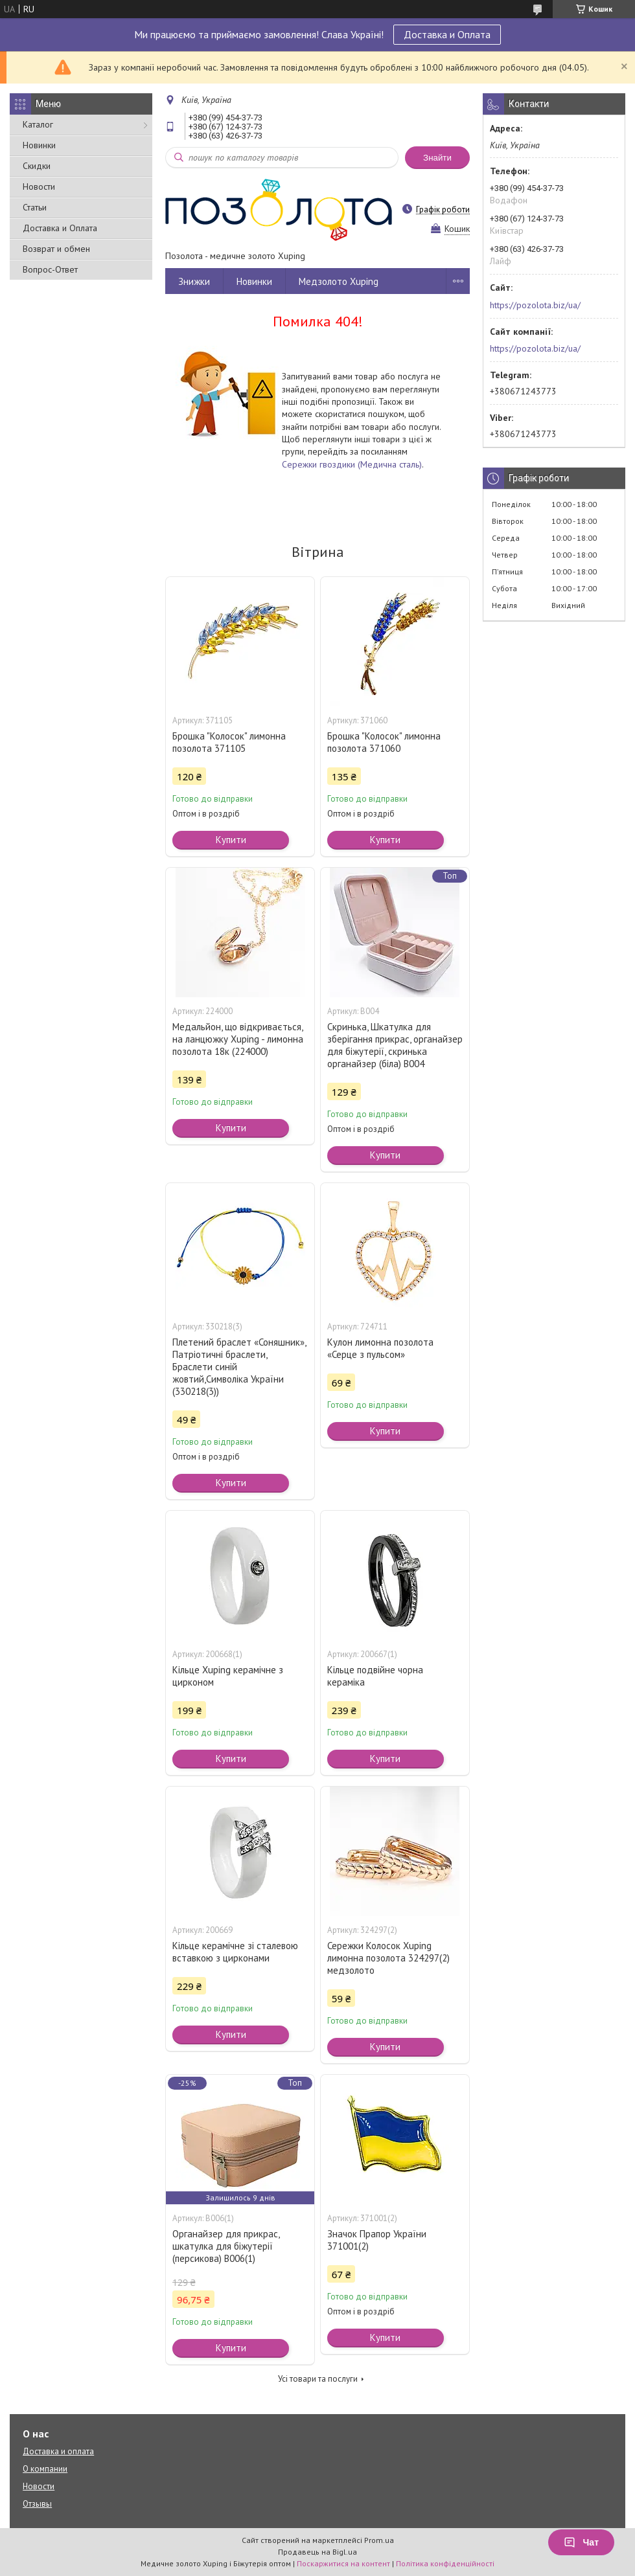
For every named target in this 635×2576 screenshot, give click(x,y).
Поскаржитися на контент (343, 2563)
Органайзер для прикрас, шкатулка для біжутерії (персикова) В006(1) (225, 2246)
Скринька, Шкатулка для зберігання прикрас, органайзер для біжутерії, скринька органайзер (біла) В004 (395, 1045)
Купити (231, 839)
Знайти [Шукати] (437, 158)
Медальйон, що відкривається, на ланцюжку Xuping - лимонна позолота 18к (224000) (237, 1039)
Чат (581, 2542)
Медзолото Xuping (338, 281)
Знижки (194, 281)
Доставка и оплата (58, 2451)
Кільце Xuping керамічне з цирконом (227, 1676)
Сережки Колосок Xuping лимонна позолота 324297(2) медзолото (388, 1957)
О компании (45, 2468)
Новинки (39, 145)
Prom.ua (379, 2540)
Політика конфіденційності (445, 2563)
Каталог (38, 124)
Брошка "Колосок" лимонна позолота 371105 (229, 742)
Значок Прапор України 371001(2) (376, 2240)
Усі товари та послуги (318, 2379)
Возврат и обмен (56, 248)
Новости (39, 186)
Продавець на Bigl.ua (317, 2552)
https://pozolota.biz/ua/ (535, 305)
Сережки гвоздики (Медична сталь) (352, 464)
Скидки (37, 166)
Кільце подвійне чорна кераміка (375, 1676)
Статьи (35, 207)
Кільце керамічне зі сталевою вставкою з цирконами (235, 1951)
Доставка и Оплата (447, 34)
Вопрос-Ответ (50, 269)
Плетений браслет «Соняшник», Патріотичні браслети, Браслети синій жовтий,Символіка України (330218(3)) (239, 1366)
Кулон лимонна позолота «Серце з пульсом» (380, 1348)
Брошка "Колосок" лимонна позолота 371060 (384, 742)
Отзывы (37, 2503)
